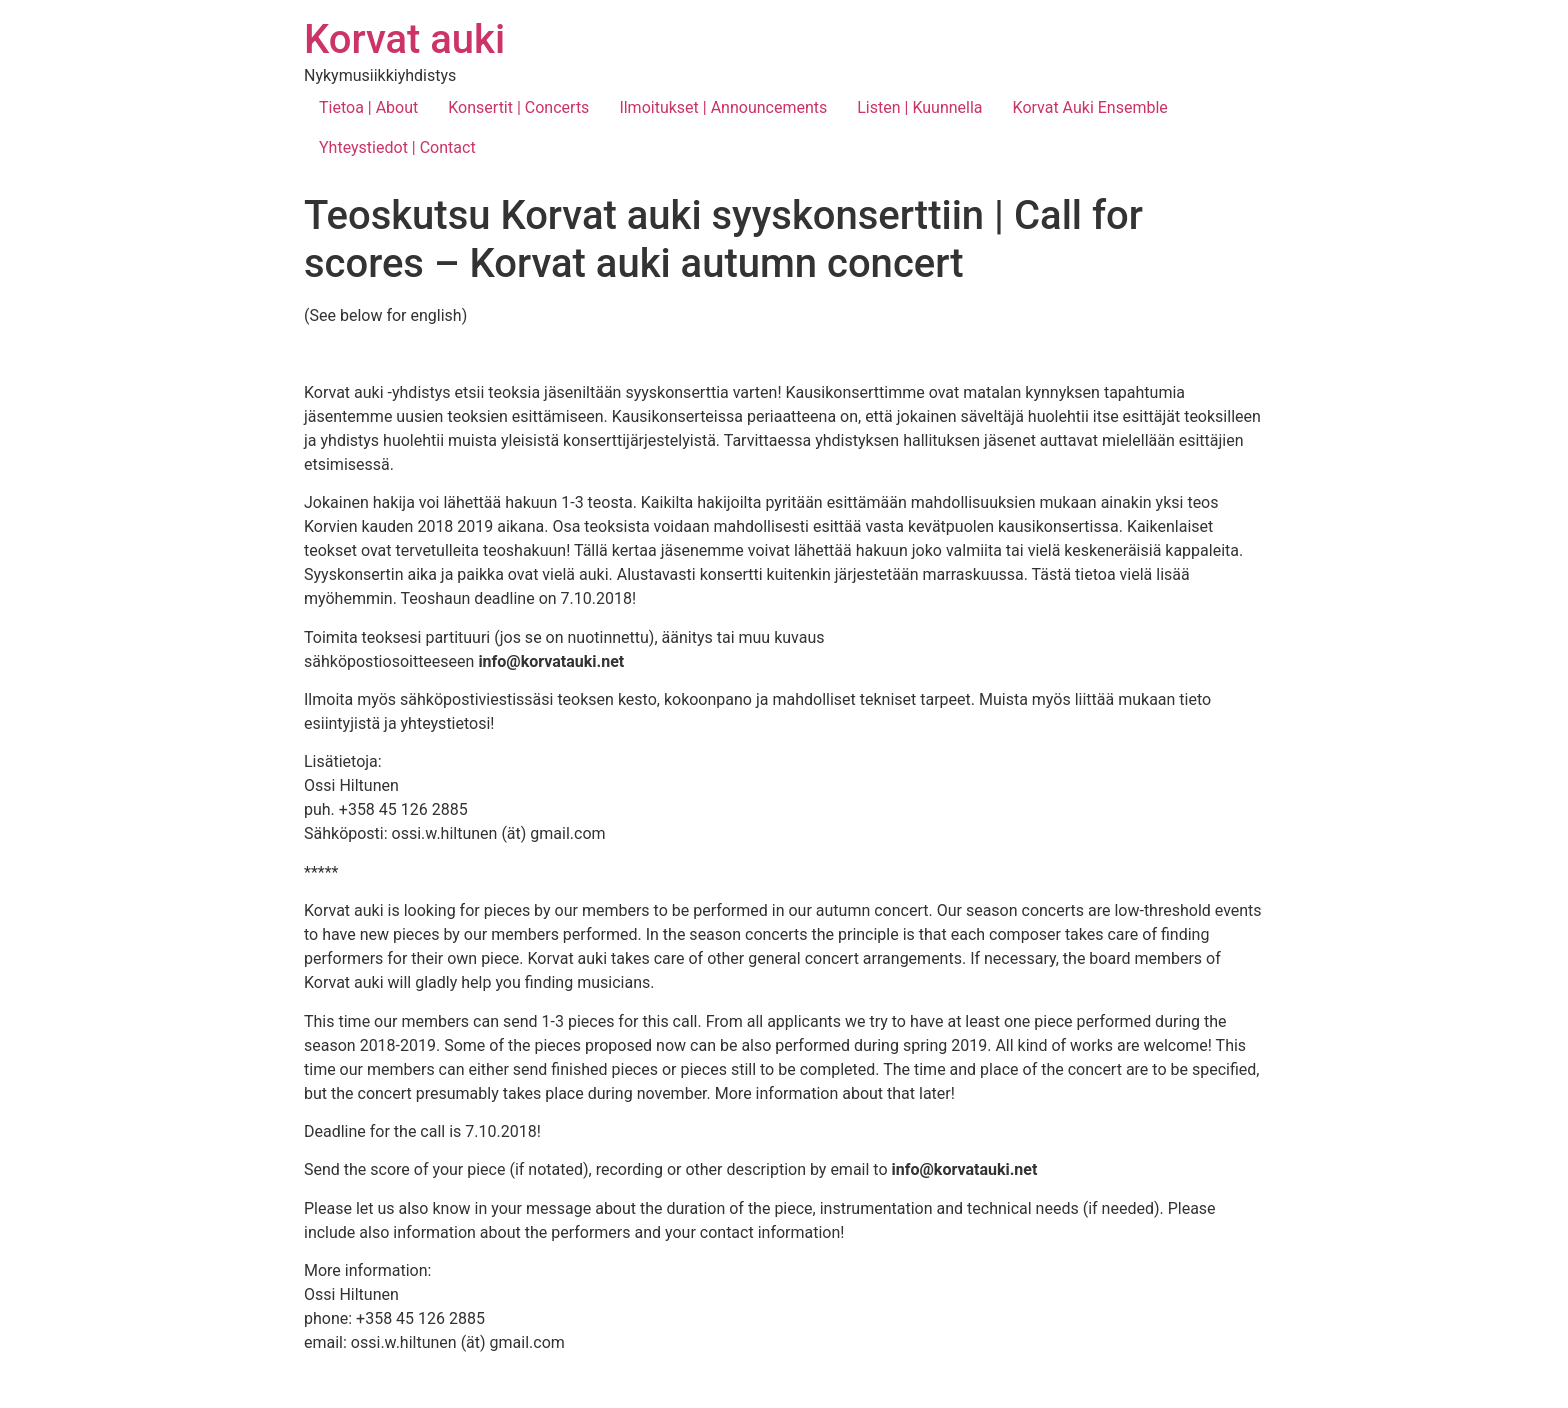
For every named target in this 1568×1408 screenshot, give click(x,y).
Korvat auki (404, 39)
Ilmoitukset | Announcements (723, 107)
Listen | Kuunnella (919, 107)
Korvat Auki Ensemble (1090, 107)
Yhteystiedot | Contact (397, 147)
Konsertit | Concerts (518, 107)
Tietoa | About (368, 107)
